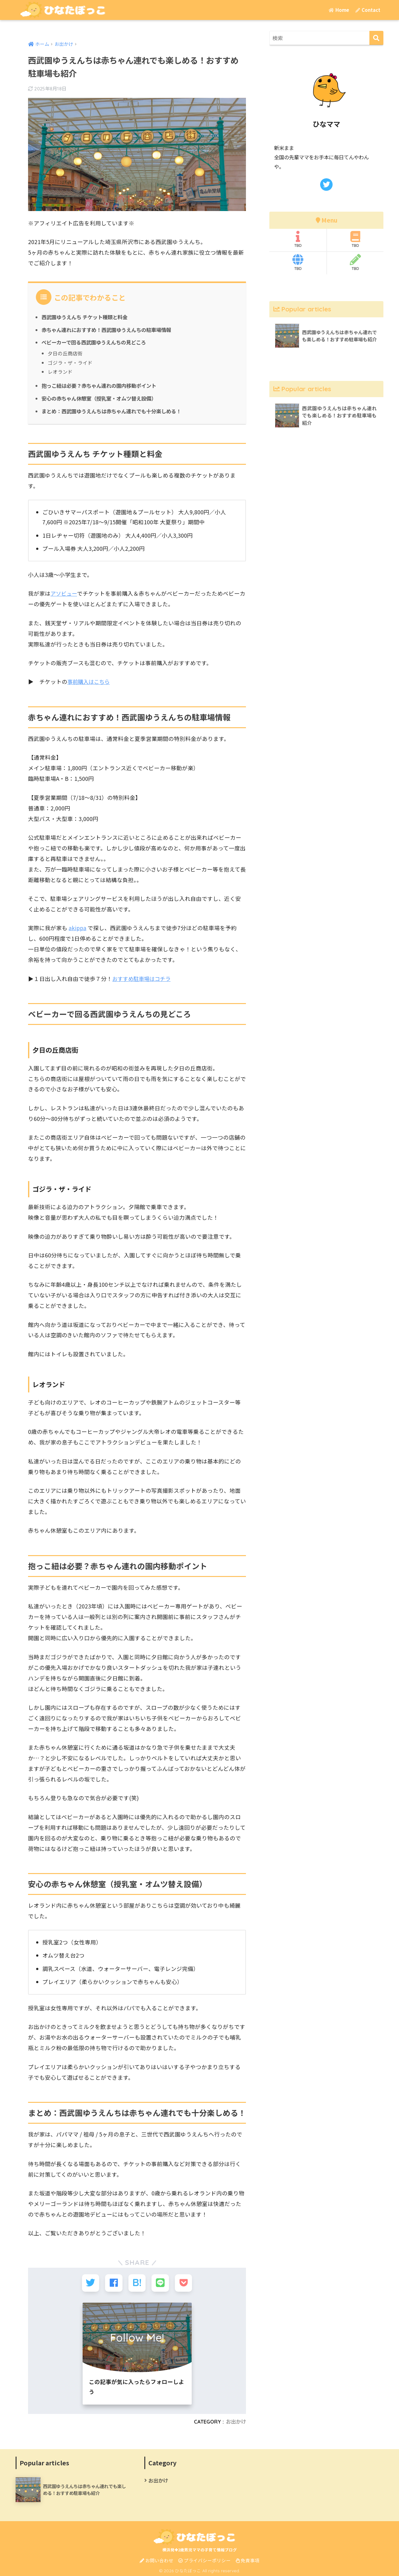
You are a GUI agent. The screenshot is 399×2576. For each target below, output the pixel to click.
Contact (367, 10)
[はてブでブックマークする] (137, 2282)
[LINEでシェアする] (159, 2282)
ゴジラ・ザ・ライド (70, 362)
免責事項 (247, 2559)
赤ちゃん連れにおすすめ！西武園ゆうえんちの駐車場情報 (110, 329)
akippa (78, 927)
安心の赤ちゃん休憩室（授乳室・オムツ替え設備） (102, 397)
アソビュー (64, 593)
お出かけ (235, 2420)
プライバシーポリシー (204, 2559)
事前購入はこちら (89, 681)
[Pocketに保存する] (182, 2282)
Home (339, 10)
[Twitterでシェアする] (91, 2282)
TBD (298, 239)
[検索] (376, 38)
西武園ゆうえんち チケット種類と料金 (87, 317)
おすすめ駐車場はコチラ (143, 978)
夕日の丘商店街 (65, 353)
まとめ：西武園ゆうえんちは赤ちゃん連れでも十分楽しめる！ (115, 410)
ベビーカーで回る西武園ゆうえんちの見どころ (96, 342)
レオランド (60, 371)
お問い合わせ (156, 2559)
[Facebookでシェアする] (114, 2282)
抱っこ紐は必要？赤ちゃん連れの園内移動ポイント (102, 385)
